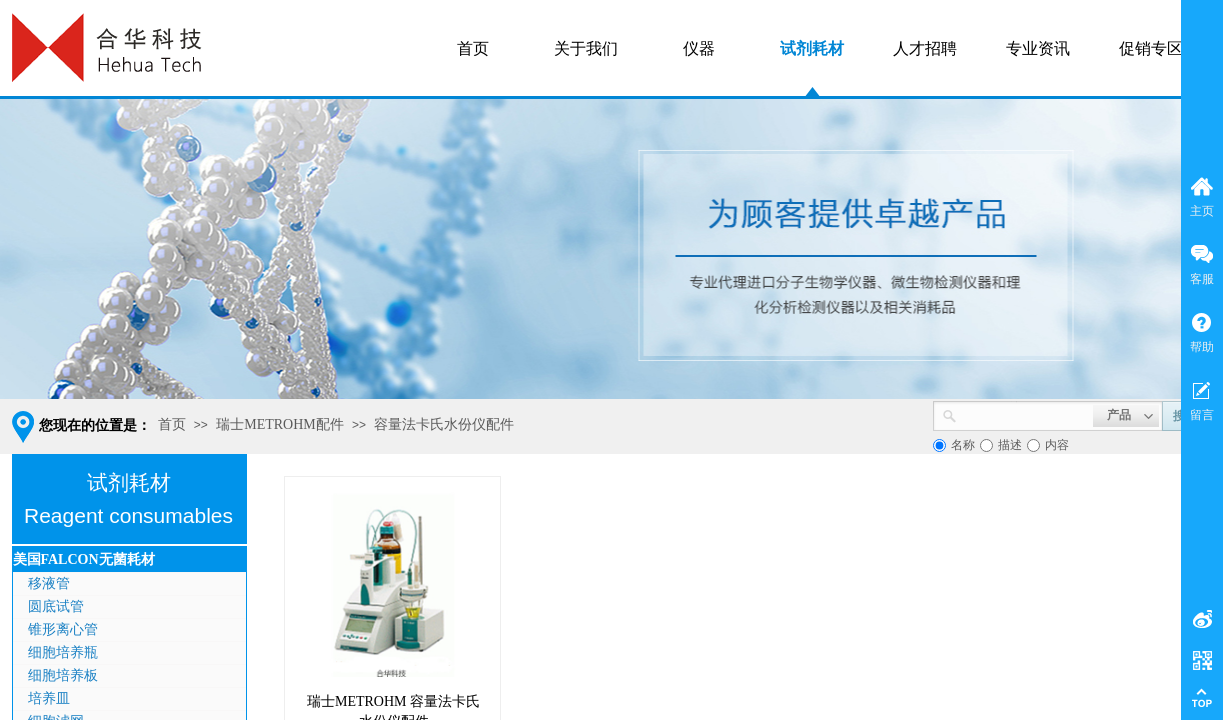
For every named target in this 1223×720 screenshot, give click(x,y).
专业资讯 (1038, 48)
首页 (172, 424)
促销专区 (1151, 48)
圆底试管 (56, 606)
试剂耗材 (812, 48)
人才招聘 (925, 48)
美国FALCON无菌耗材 (84, 559)
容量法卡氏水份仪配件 (444, 424)
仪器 (699, 48)
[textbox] (1025, 414)
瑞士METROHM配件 (280, 424)
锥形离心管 (63, 629)
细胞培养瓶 (63, 652)
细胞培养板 (63, 675)
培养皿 (49, 698)
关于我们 (586, 48)
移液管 (49, 583)
